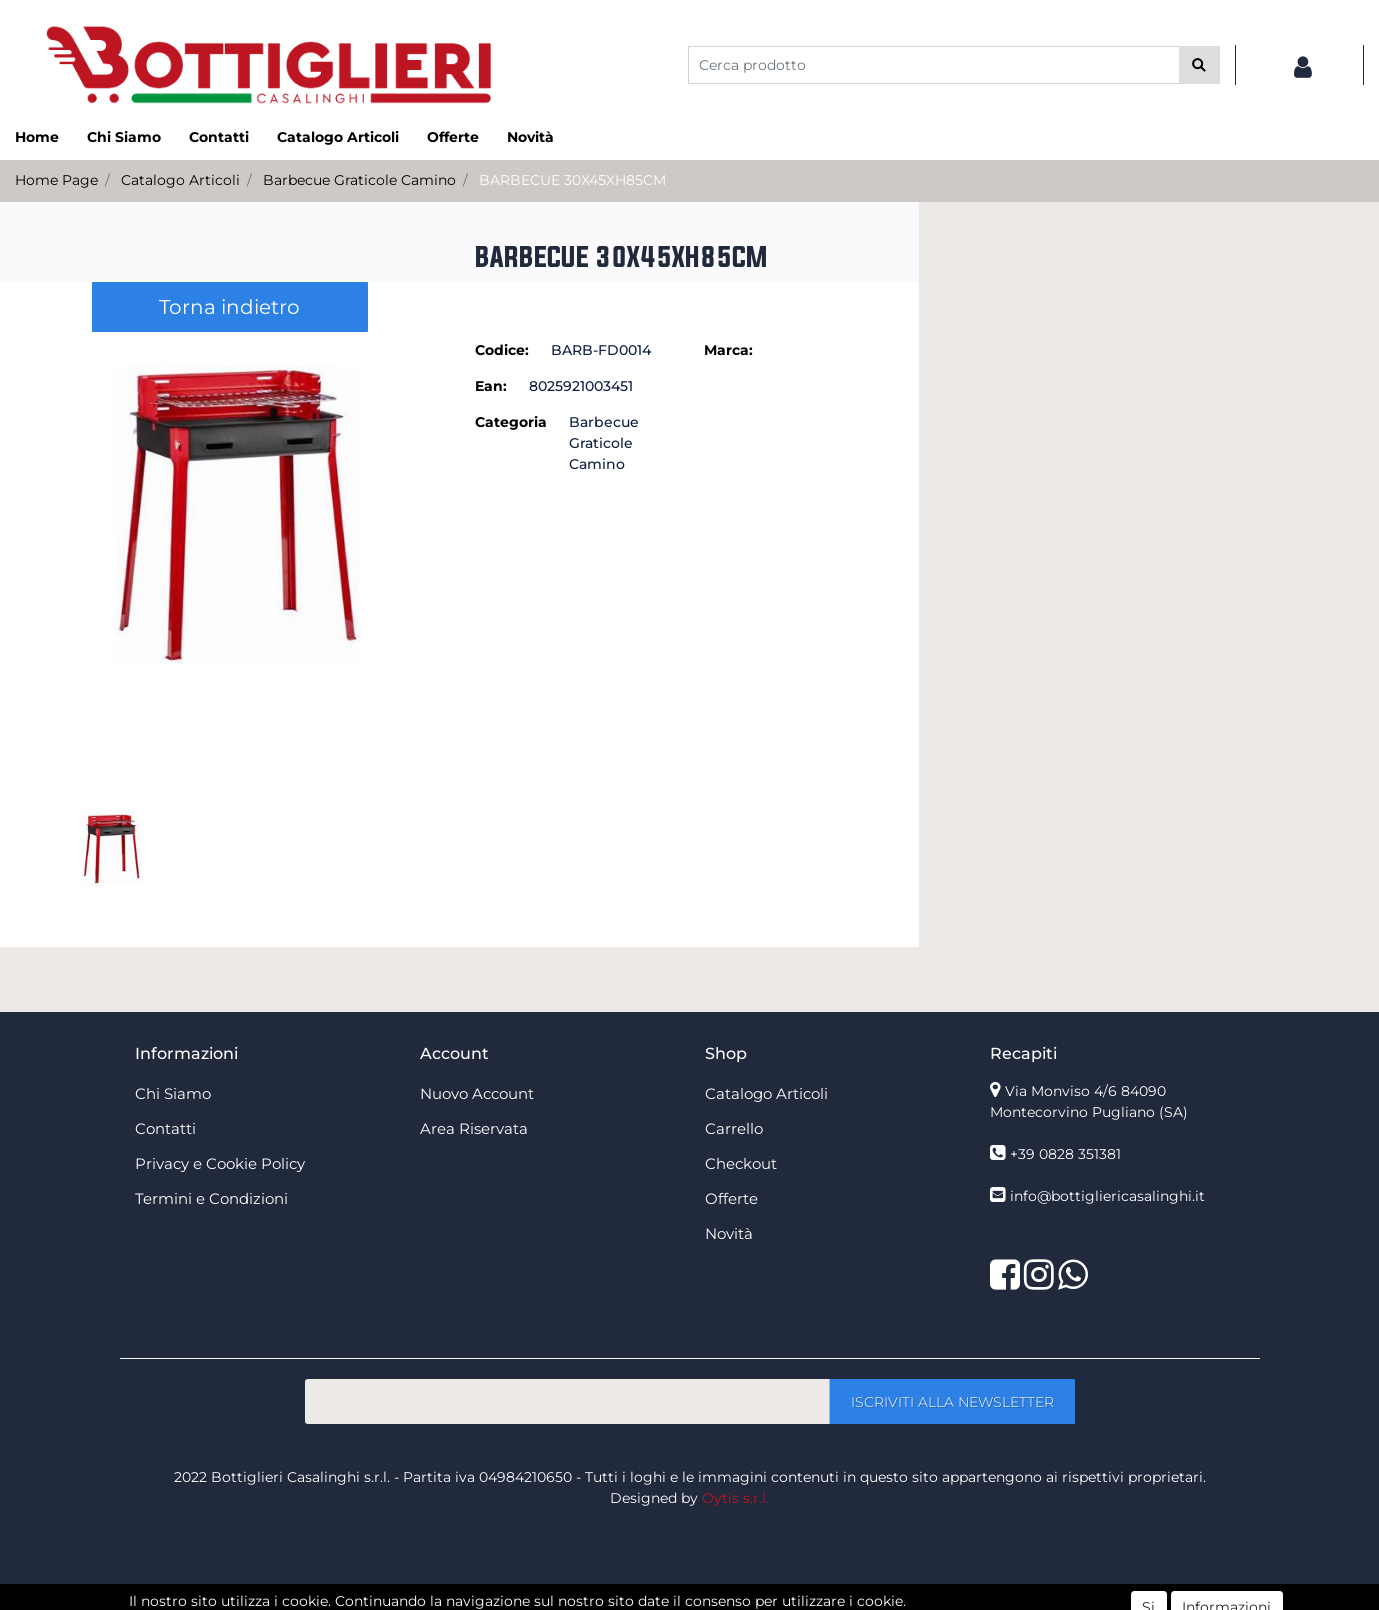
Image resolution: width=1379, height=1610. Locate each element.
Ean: (491, 386)
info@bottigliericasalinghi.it (1107, 1196)
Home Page (56, 180)
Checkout (741, 1163)
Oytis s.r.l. (735, 1498)
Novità (530, 137)
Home (37, 137)
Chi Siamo (124, 137)
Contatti (219, 137)
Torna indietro (229, 307)
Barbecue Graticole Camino (359, 180)
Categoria (511, 422)
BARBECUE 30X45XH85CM (572, 180)
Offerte (453, 137)
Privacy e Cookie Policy (220, 1163)
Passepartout (733, 1599)
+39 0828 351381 (1065, 1154)
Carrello (734, 1128)
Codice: (502, 350)
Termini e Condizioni (211, 1198)
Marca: (728, 350)
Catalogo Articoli (338, 137)
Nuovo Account (477, 1093)
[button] (1199, 65)
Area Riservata (474, 1128)
